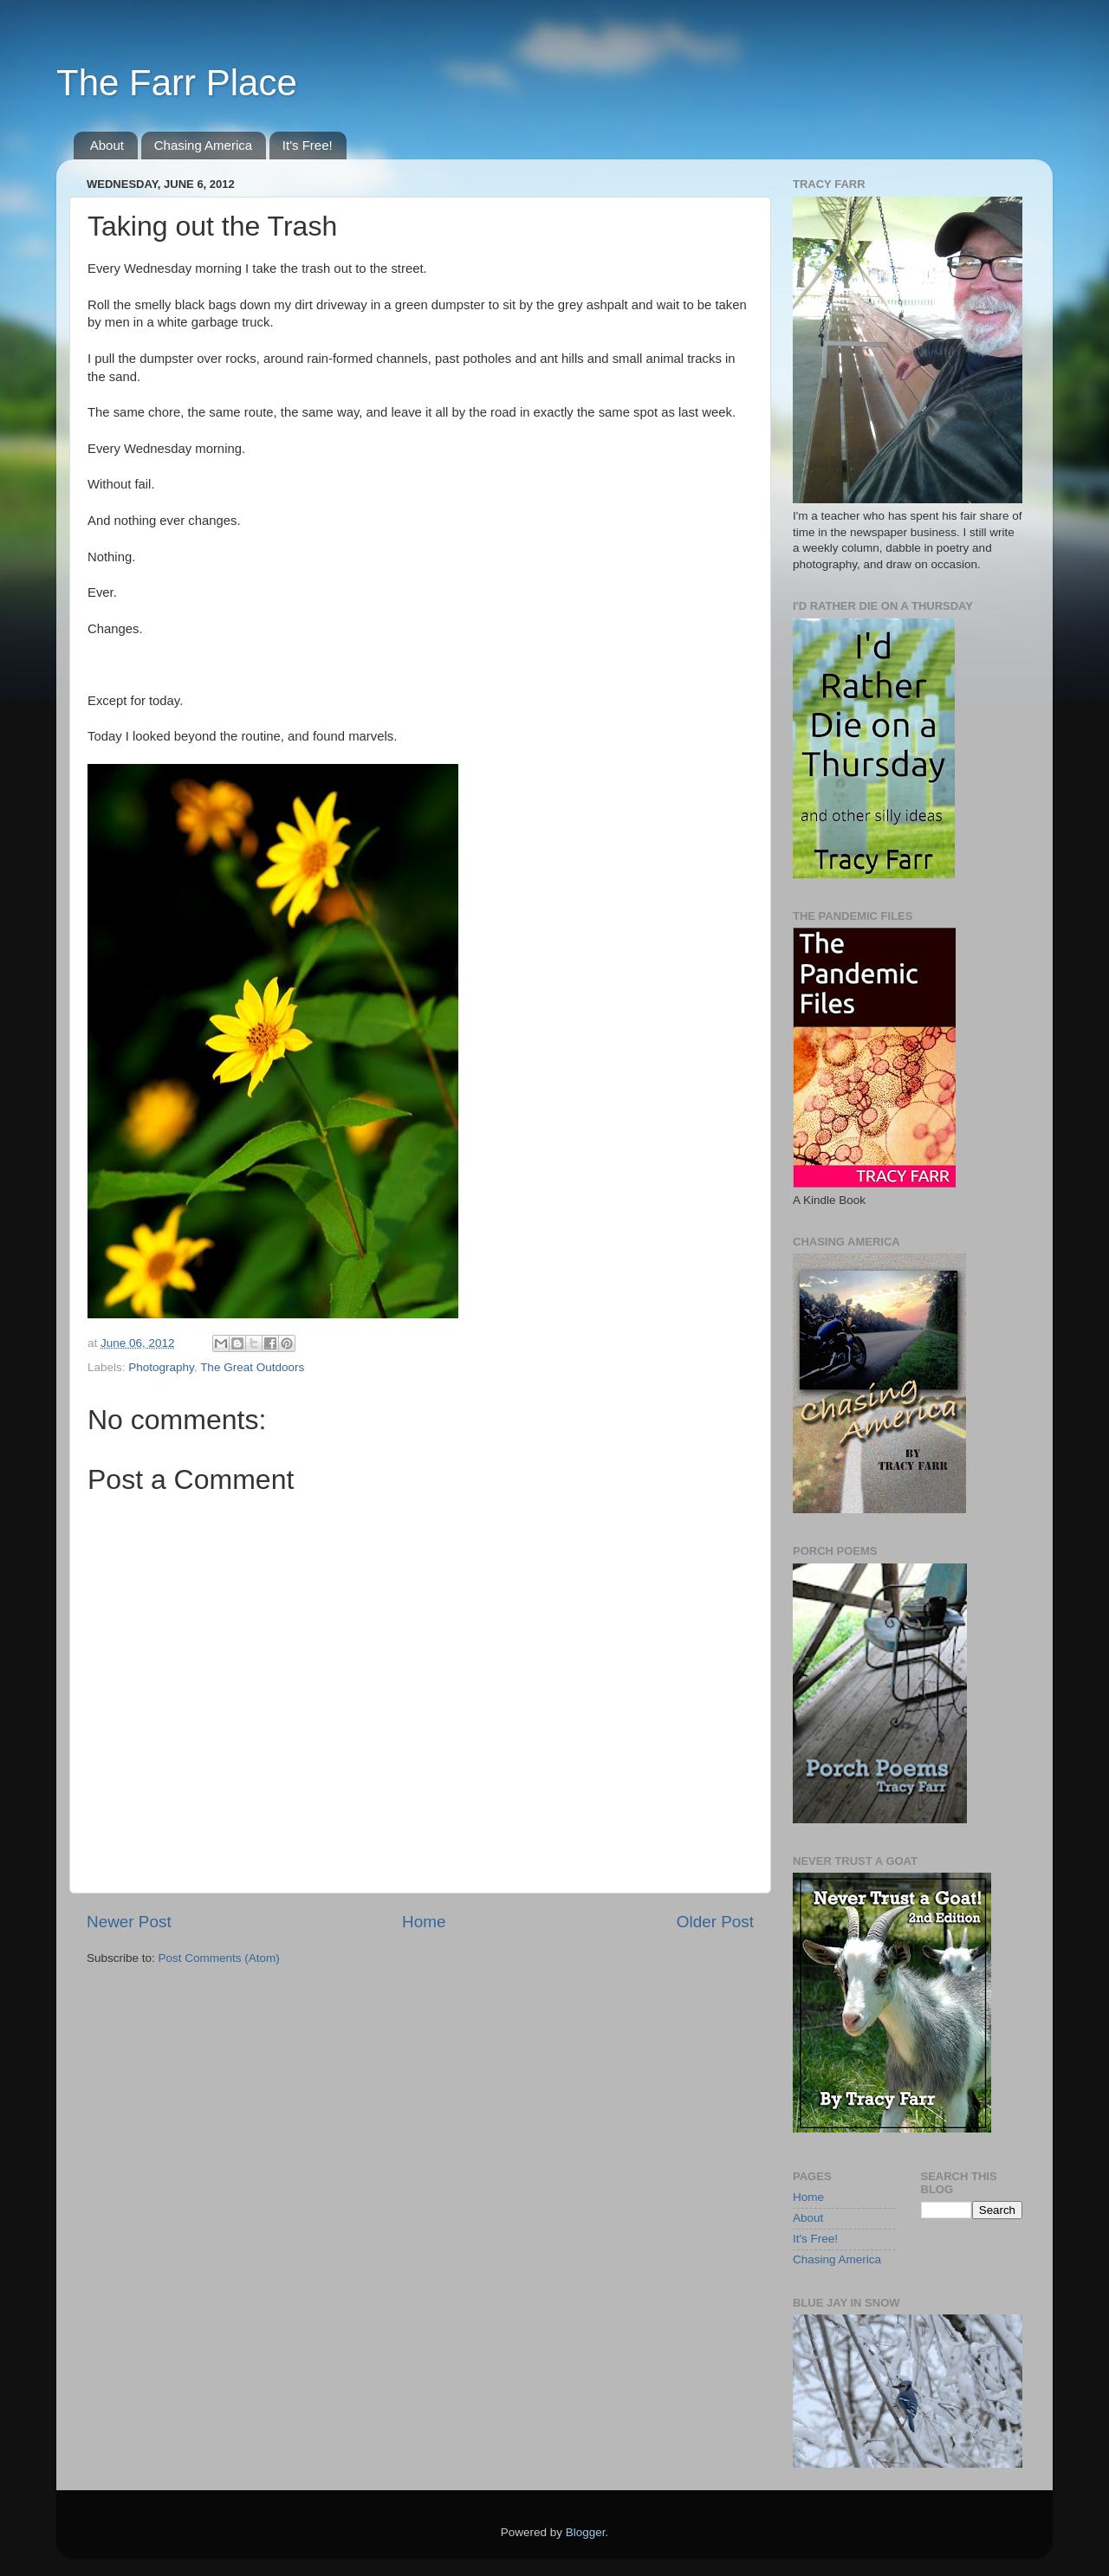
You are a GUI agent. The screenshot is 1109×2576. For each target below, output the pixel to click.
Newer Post (129, 1922)
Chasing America (203, 145)
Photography (161, 1367)
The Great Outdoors (252, 1367)
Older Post (715, 1922)
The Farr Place (176, 82)
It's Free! (307, 145)
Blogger (586, 2532)
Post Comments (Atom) (219, 1957)
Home (423, 1922)
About (107, 145)
